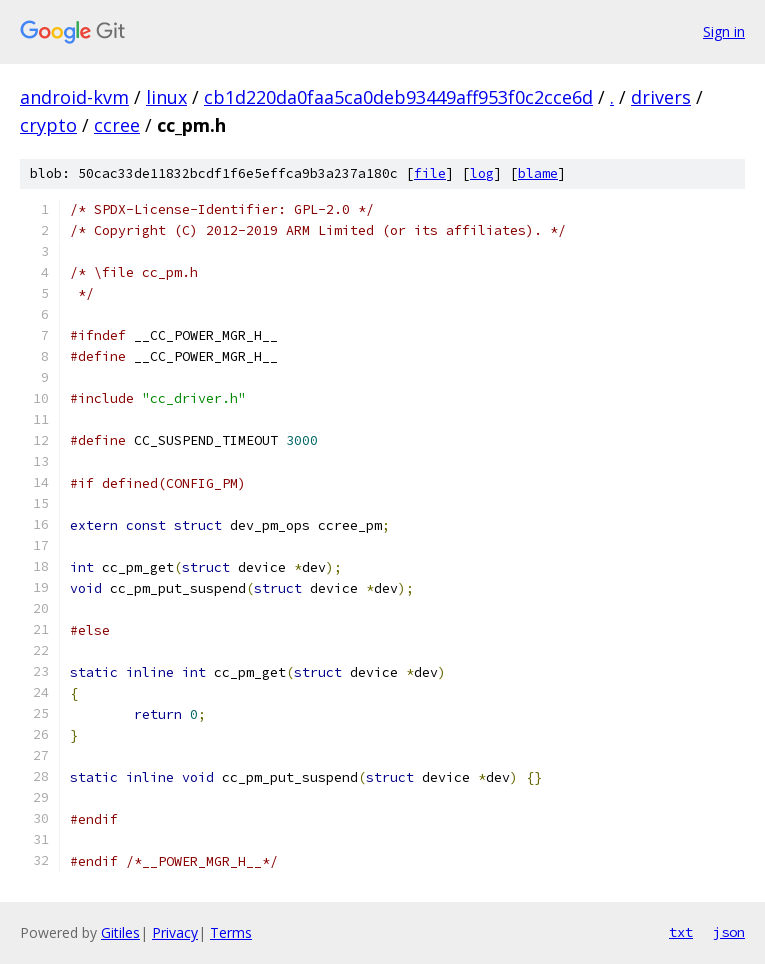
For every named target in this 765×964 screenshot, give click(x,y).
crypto (48, 125)
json (729, 932)
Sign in (724, 31)
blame (538, 173)
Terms (231, 932)
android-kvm (74, 97)
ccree (117, 125)
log (482, 173)
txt (681, 932)
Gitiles (120, 932)
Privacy (175, 932)
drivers (661, 97)
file (430, 173)
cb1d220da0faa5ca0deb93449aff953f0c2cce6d (398, 97)
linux (166, 97)
